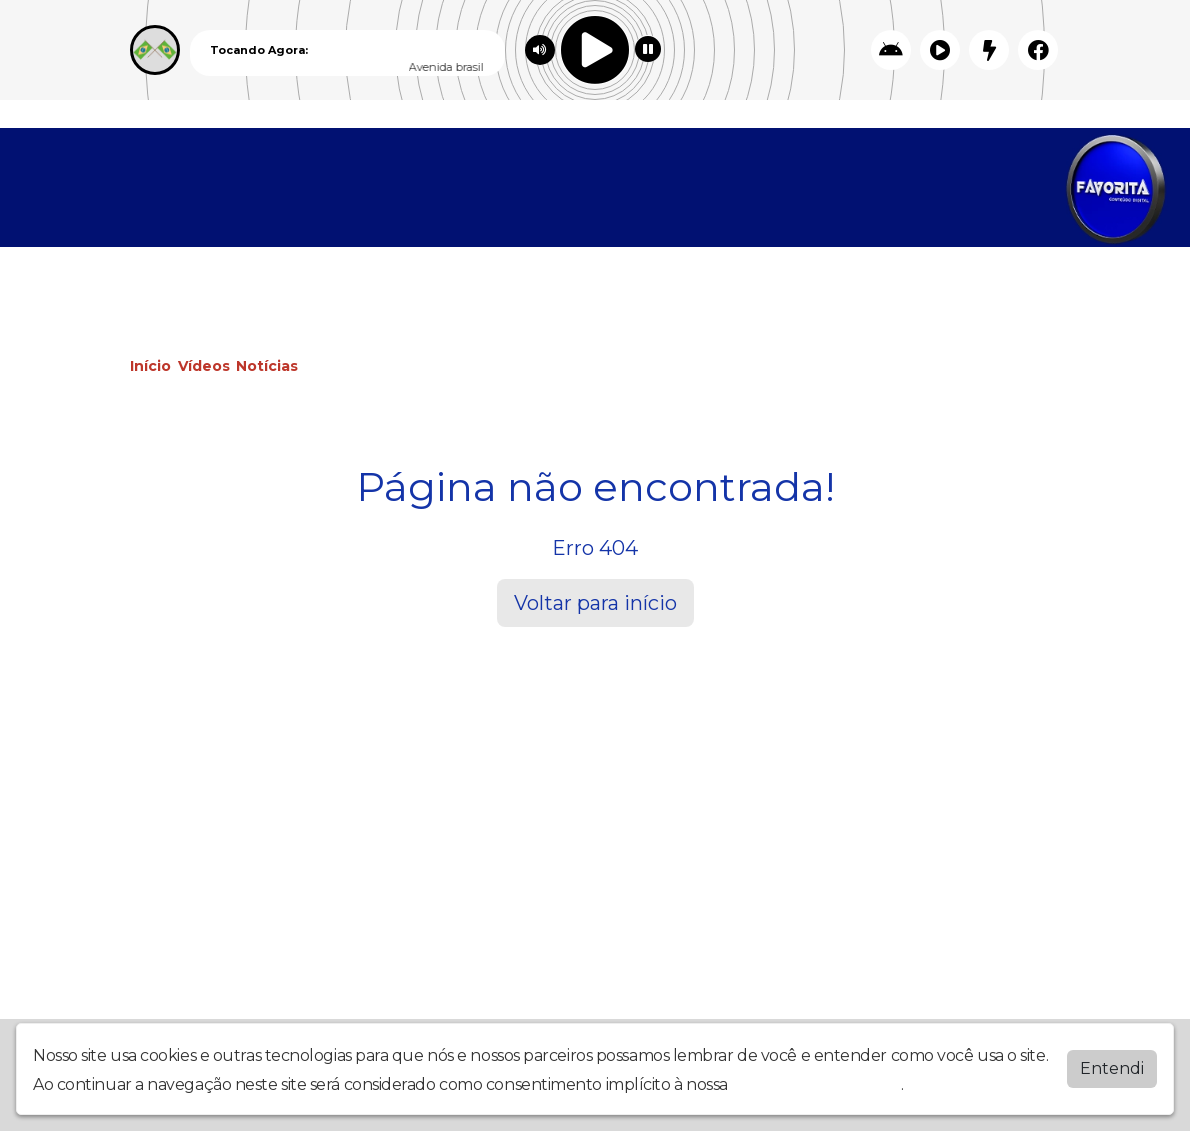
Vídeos (204, 366)
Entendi (1112, 1068)
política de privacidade (817, 1084)
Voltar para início (595, 603)
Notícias (267, 366)
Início (150, 366)
